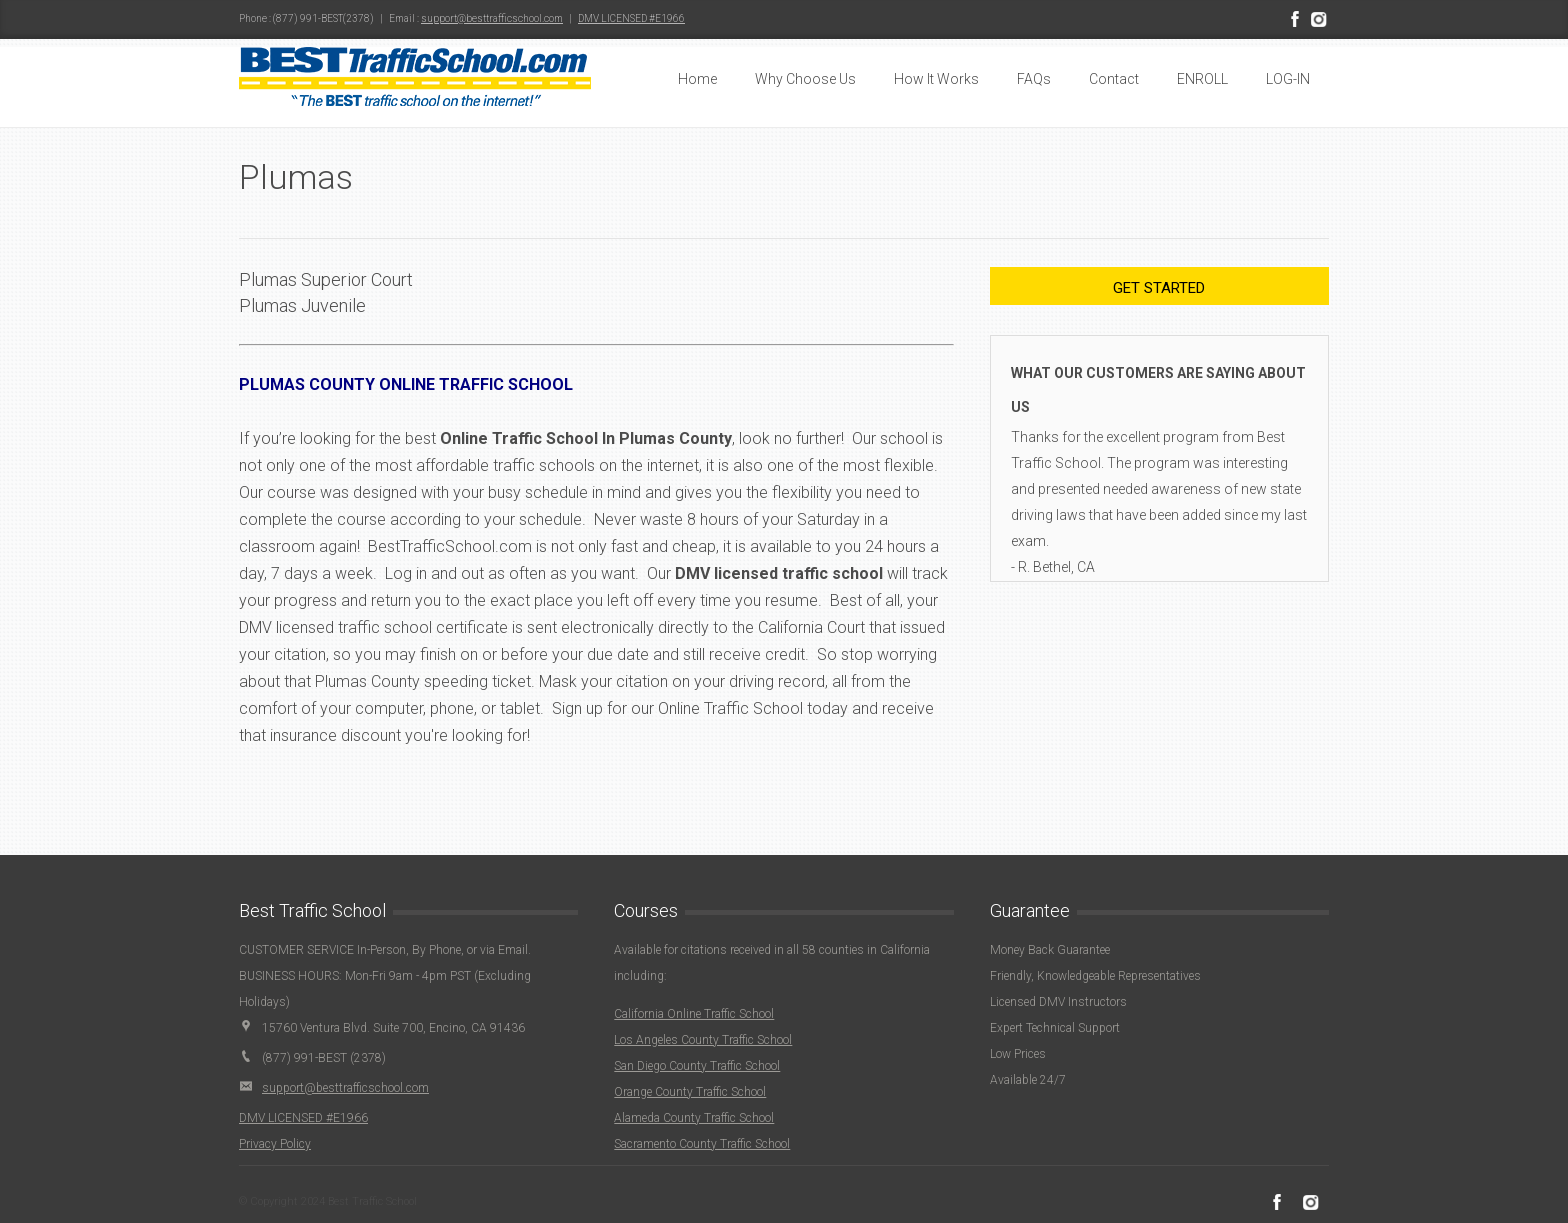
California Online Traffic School (694, 1014)
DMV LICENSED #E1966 (631, 18)
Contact (1114, 79)
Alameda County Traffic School (694, 1118)
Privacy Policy (275, 1144)
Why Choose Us (805, 79)
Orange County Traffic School (690, 1092)
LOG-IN (1288, 79)
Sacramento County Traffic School (702, 1144)
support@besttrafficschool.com (492, 18)
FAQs (1034, 79)
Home (697, 79)
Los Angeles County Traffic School (703, 1040)
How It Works (936, 79)
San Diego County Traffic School (697, 1066)
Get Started (1159, 288)
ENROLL (1202, 79)
